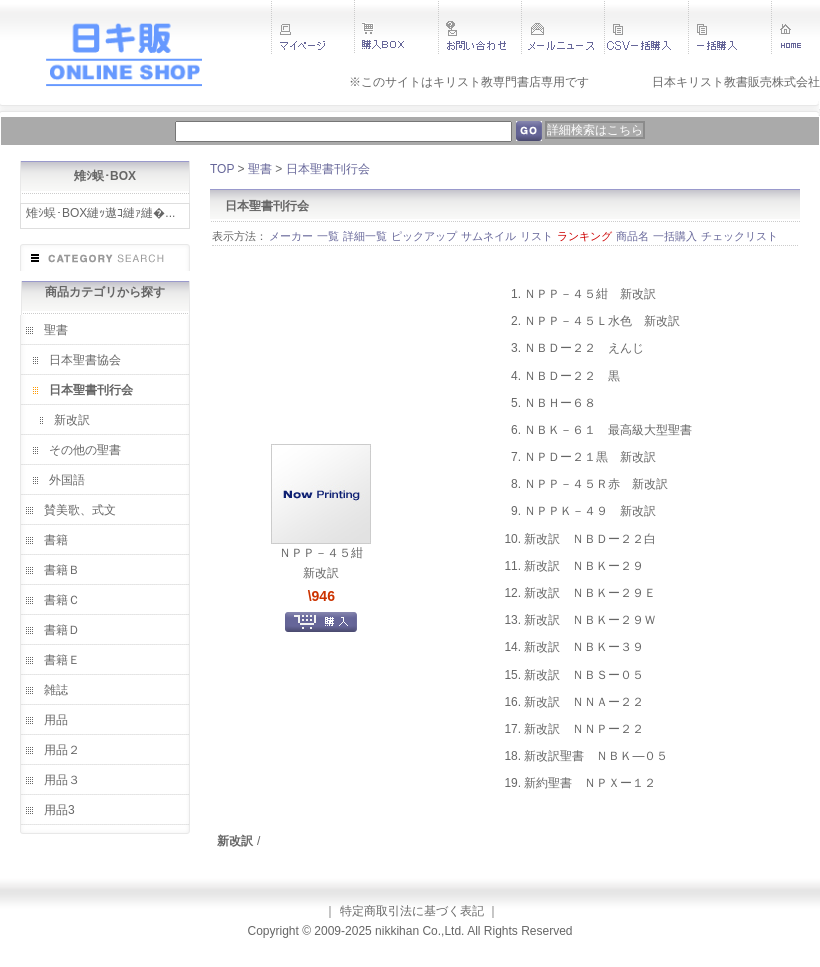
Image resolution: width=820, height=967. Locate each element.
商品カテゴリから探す (105, 292)
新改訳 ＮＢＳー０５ (584, 675)
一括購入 (675, 236)
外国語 (67, 480)
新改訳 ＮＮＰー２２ (584, 729)
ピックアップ (424, 236)
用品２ (62, 750)
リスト (536, 236)
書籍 (56, 540)
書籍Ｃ (62, 600)
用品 (56, 720)
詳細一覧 (365, 236)
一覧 (328, 236)
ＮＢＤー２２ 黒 (572, 376)
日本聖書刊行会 (91, 390)
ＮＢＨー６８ (560, 403)
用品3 (59, 810)
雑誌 (56, 690)
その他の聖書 (85, 450)
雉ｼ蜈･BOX (105, 176)
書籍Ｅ (62, 660)
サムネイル (488, 236)
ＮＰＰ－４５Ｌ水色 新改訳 (602, 321)
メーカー (291, 236)
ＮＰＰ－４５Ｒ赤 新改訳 (596, 484)
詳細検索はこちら (595, 130)
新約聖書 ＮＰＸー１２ (590, 783)
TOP (222, 169)
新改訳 (72, 420)
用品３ (62, 780)
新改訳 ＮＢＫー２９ (584, 566)
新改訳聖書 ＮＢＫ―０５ (596, 756)
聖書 (56, 330)
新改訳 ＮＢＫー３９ (584, 647)
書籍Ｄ (62, 630)
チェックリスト (739, 236)
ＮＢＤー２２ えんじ (584, 348)
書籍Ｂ (62, 570)
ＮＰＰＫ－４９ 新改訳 (590, 511)
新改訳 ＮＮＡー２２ (584, 702)
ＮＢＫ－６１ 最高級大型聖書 (608, 430)
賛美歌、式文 (80, 510)
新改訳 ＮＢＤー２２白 (590, 539)
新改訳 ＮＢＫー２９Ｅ (590, 593)
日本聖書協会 (85, 360)
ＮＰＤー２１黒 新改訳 (590, 457)
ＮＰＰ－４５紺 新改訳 (590, 294)
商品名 (632, 236)
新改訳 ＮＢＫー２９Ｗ (590, 620)
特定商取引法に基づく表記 (412, 911)
